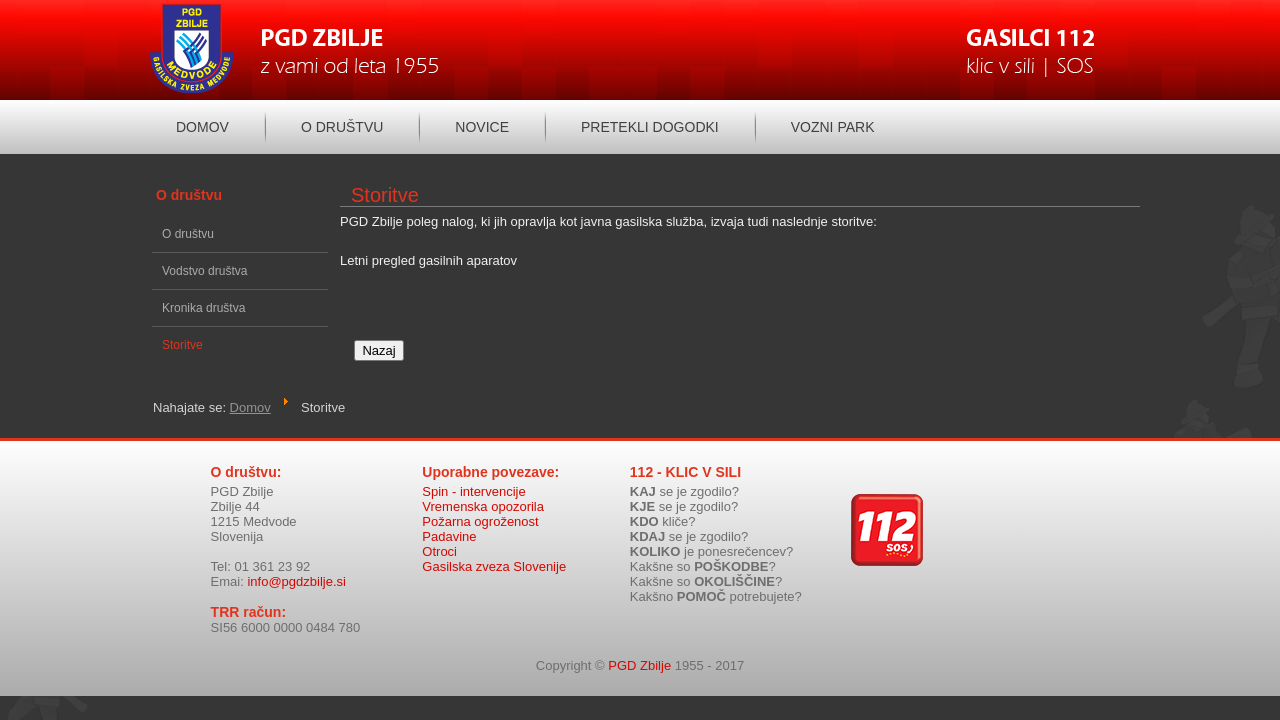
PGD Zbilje (639, 689)
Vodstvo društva (204, 271)
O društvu (342, 127)
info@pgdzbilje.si (296, 605)
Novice (482, 127)
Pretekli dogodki (650, 127)
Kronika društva (203, 308)
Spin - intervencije (473, 515)
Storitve (182, 345)
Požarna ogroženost (480, 545)
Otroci (439, 575)
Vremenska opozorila (483, 530)
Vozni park (833, 127)
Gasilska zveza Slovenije (494, 590)
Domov (202, 127)
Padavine (449, 560)
